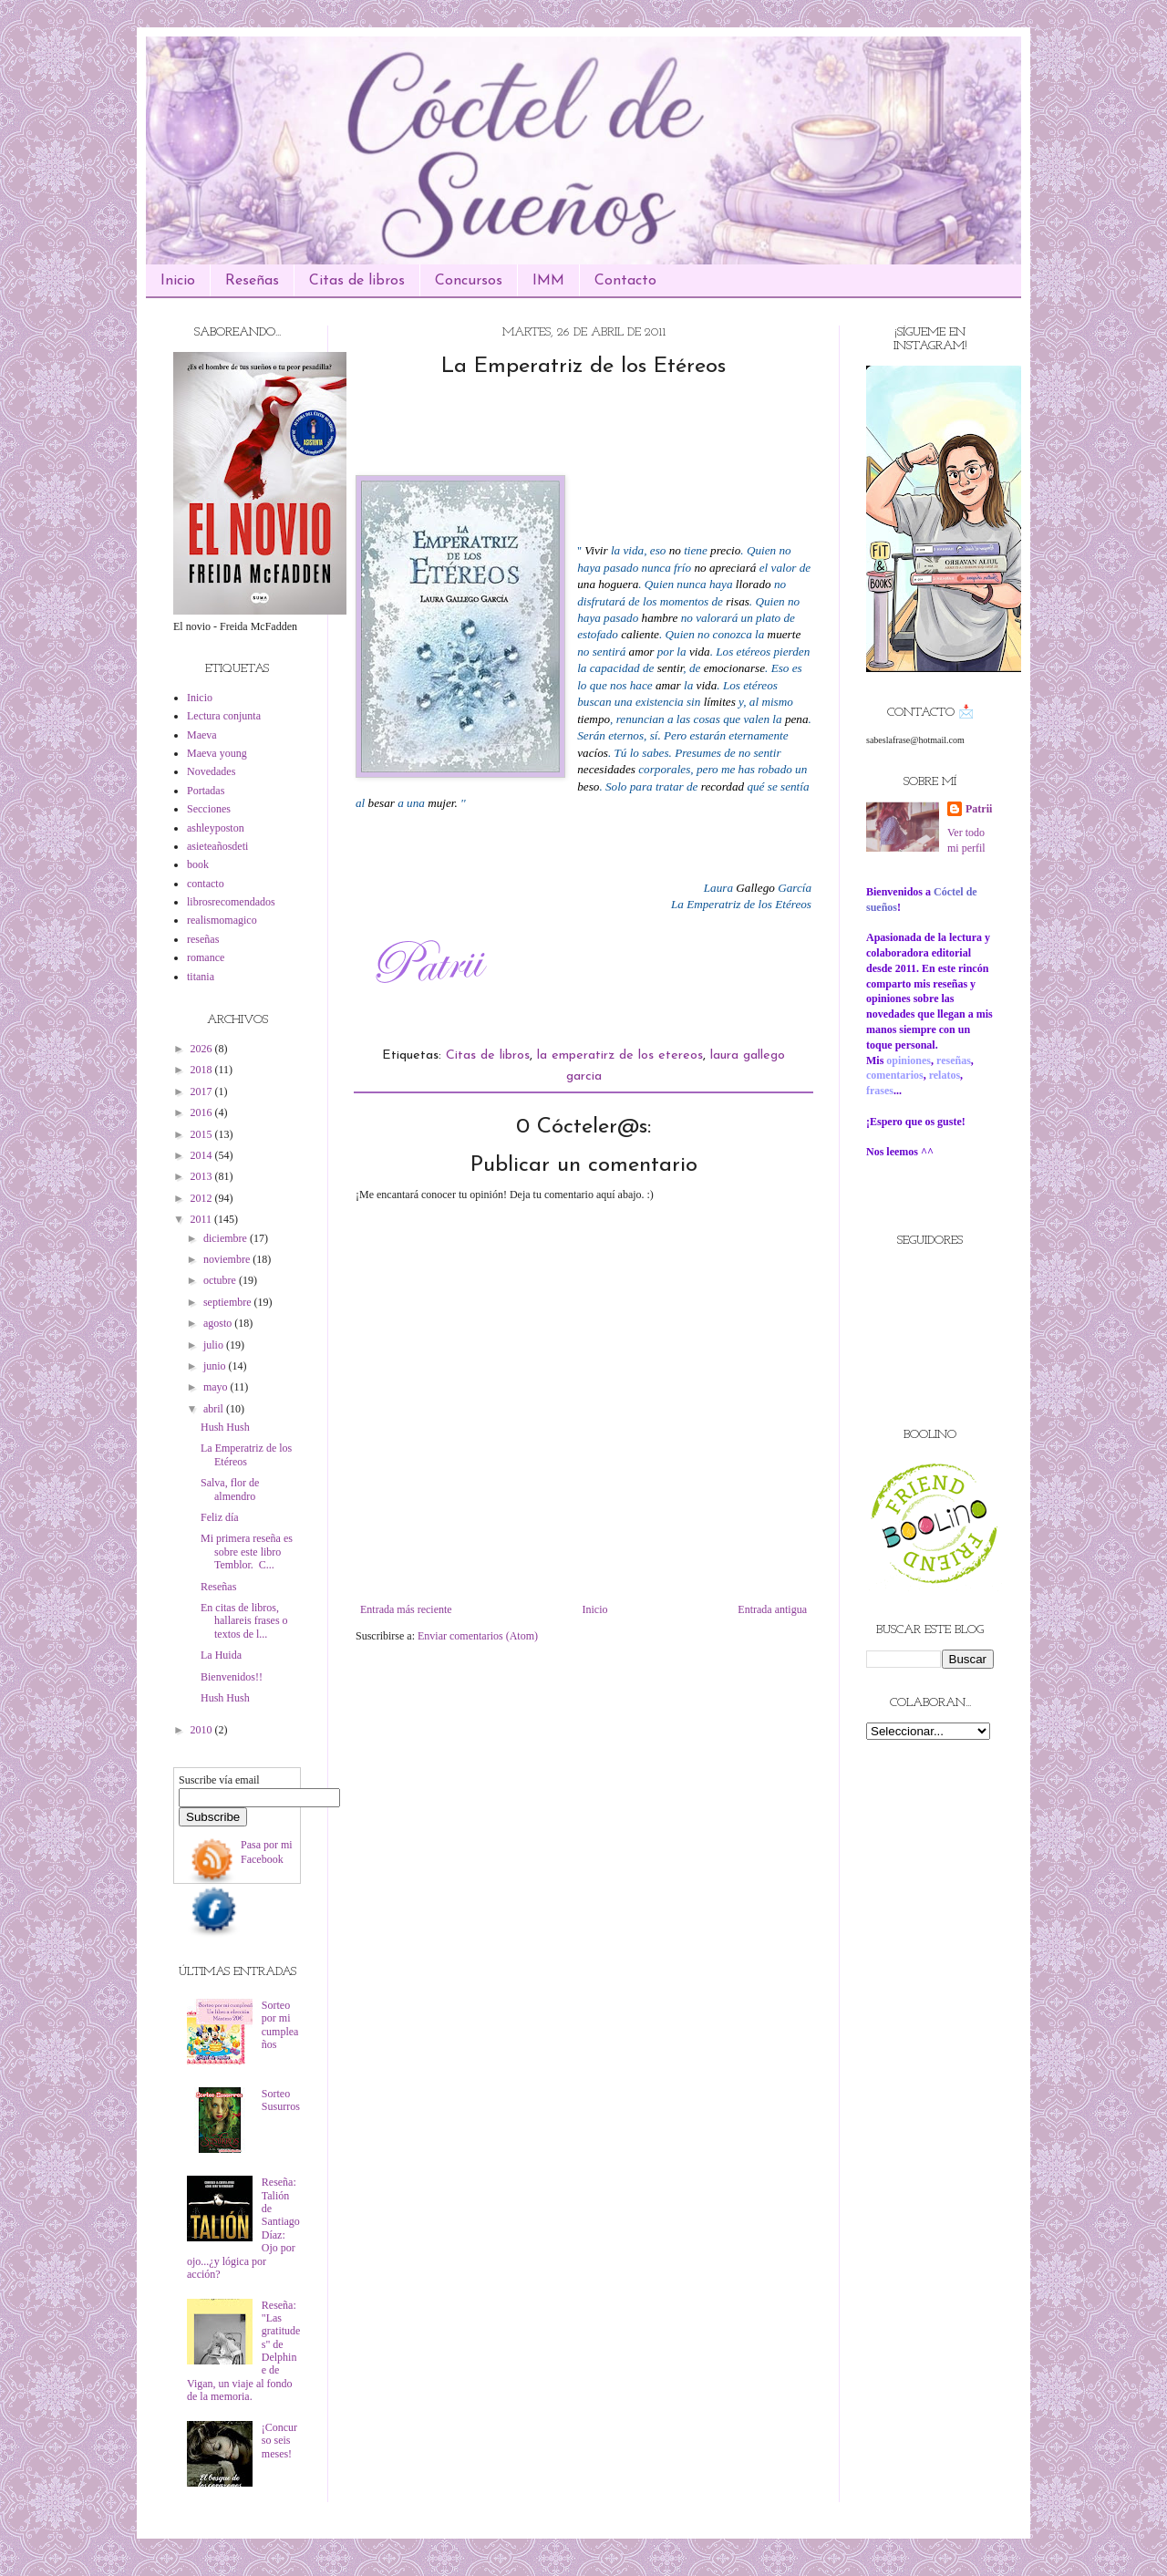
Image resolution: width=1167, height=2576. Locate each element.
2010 (203, 1729)
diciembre (226, 1238)
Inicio (177, 281)
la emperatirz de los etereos (620, 1055)
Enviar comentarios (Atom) (478, 1635)
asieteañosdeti (217, 846)
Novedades (211, 771)
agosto (218, 1323)
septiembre (228, 1302)
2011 (203, 1219)
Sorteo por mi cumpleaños (280, 2025)
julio (214, 1345)
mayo (217, 1387)
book (198, 864)
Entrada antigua (772, 1609)
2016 (203, 1112)
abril (214, 1408)
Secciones (209, 808)
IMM (548, 281)
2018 (203, 1069)
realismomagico (222, 920)
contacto (205, 883)
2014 (203, 1155)
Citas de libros (357, 281)
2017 (203, 1091)
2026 (203, 1048)
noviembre (228, 1259)
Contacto (625, 281)
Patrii (979, 808)
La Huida (221, 1655)
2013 (203, 1176)
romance (205, 957)
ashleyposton (215, 828)
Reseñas (252, 281)
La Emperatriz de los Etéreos (246, 1454)
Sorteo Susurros (281, 2100)
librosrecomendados (231, 901)
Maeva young (217, 753)
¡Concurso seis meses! (279, 2440)
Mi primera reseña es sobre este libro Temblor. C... (247, 1551)
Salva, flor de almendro (230, 1489)
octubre (221, 1280)
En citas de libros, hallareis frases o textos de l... (244, 1620)
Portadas (205, 790)
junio (216, 1366)
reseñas (203, 939)
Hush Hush (225, 1427)
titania (200, 976)
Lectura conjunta (224, 715)
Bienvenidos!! (232, 1677)
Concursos (468, 281)
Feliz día (220, 1517)
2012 (203, 1198)
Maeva (202, 735)
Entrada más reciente (406, 1609)
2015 (203, 1134)
